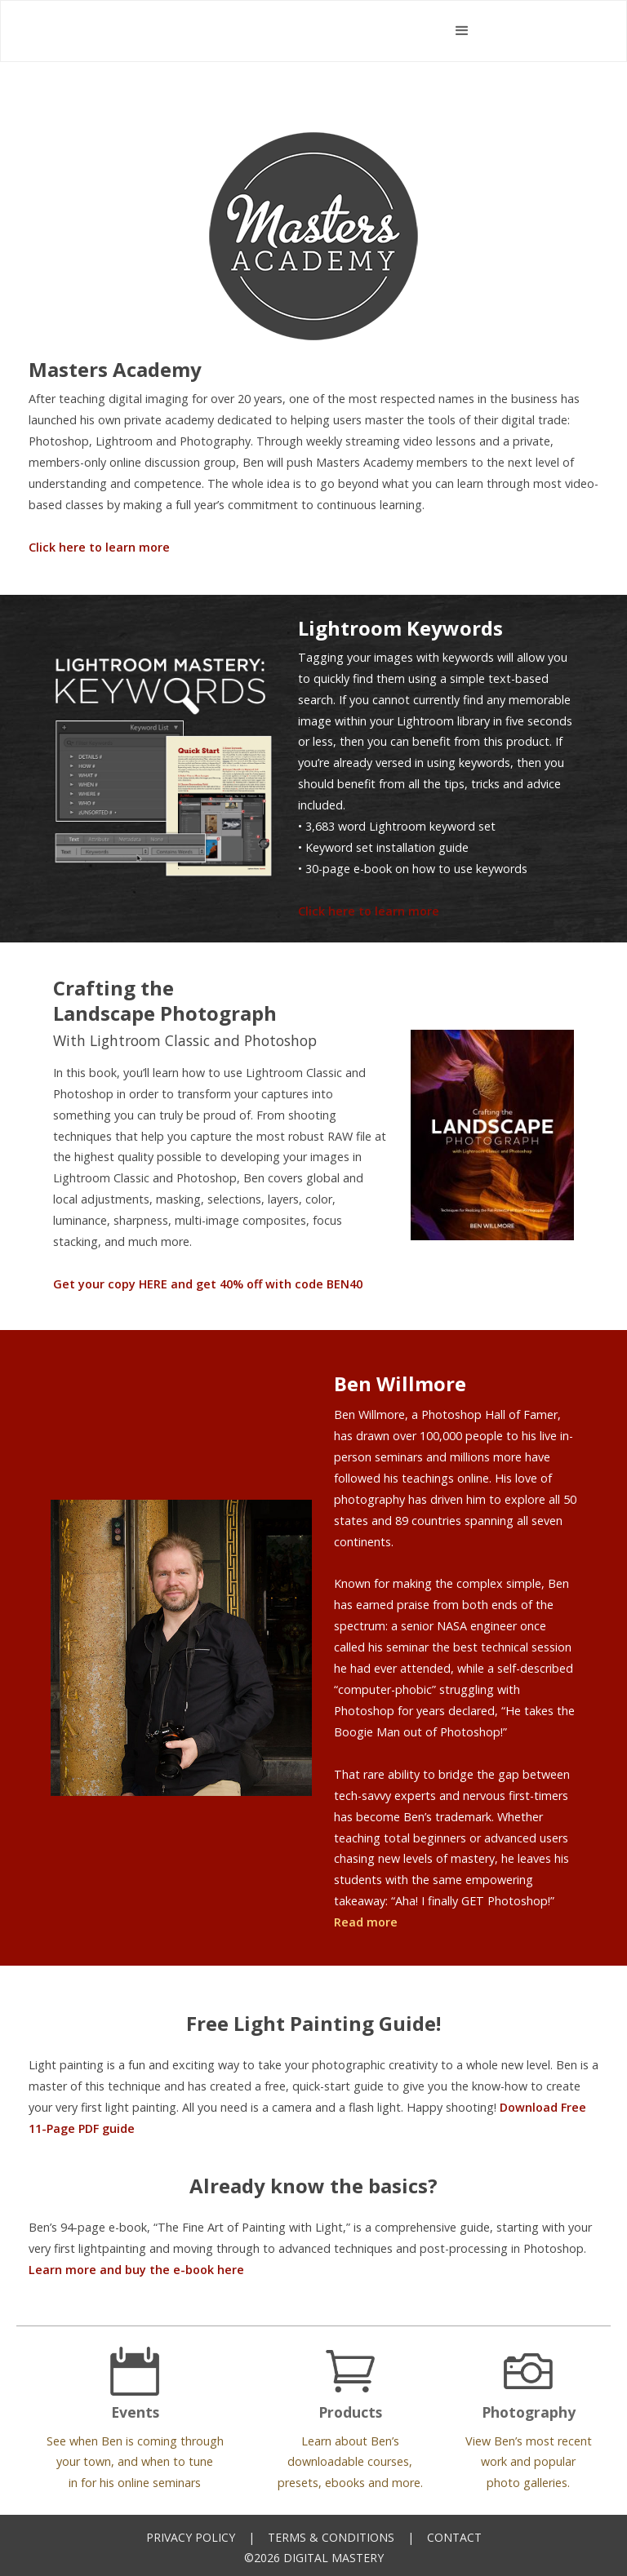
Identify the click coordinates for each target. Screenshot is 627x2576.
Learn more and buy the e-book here (136, 2269)
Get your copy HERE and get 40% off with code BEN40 (207, 1284)
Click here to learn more (99, 547)
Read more (366, 1922)
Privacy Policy (190, 2537)
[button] (462, 31)
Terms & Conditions (331, 2537)
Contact (454, 2537)
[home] (262, 31)
